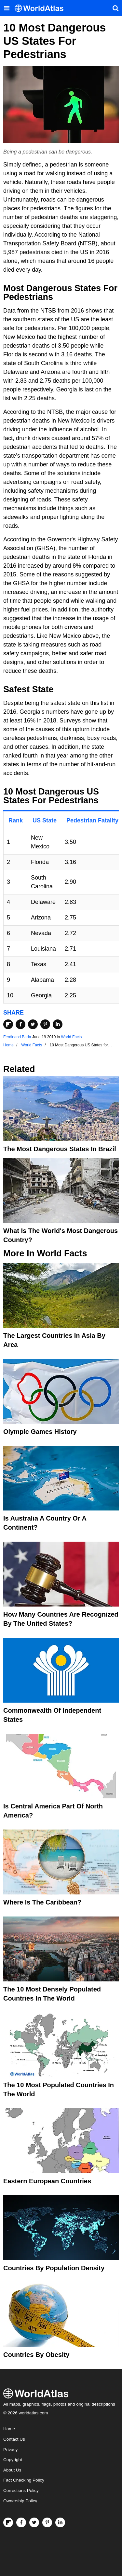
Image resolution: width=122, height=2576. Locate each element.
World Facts (71, 1037)
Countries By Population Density (53, 2268)
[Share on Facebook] (20, 1024)
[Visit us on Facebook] (21, 2522)
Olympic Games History (40, 1431)
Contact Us (14, 2439)
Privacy (10, 2449)
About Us (12, 2470)
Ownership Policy (20, 2500)
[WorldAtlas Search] (115, 8)
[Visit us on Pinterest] (47, 2522)
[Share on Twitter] (33, 1024)
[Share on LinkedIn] (57, 1024)
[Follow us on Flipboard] (8, 2522)
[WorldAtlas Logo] (41, 8)
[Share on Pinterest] (45, 1024)
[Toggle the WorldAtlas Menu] (6, 8)
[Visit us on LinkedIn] (60, 2522)
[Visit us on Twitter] (34, 2522)
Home (9, 2428)
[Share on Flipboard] (8, 1024)
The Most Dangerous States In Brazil (59, 1148)
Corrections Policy (21, 2490)
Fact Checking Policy (23, 2480)
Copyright (12, 2459)
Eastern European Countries (47, 2181)
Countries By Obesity (36, 2354)
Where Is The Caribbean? (42, 1902)
